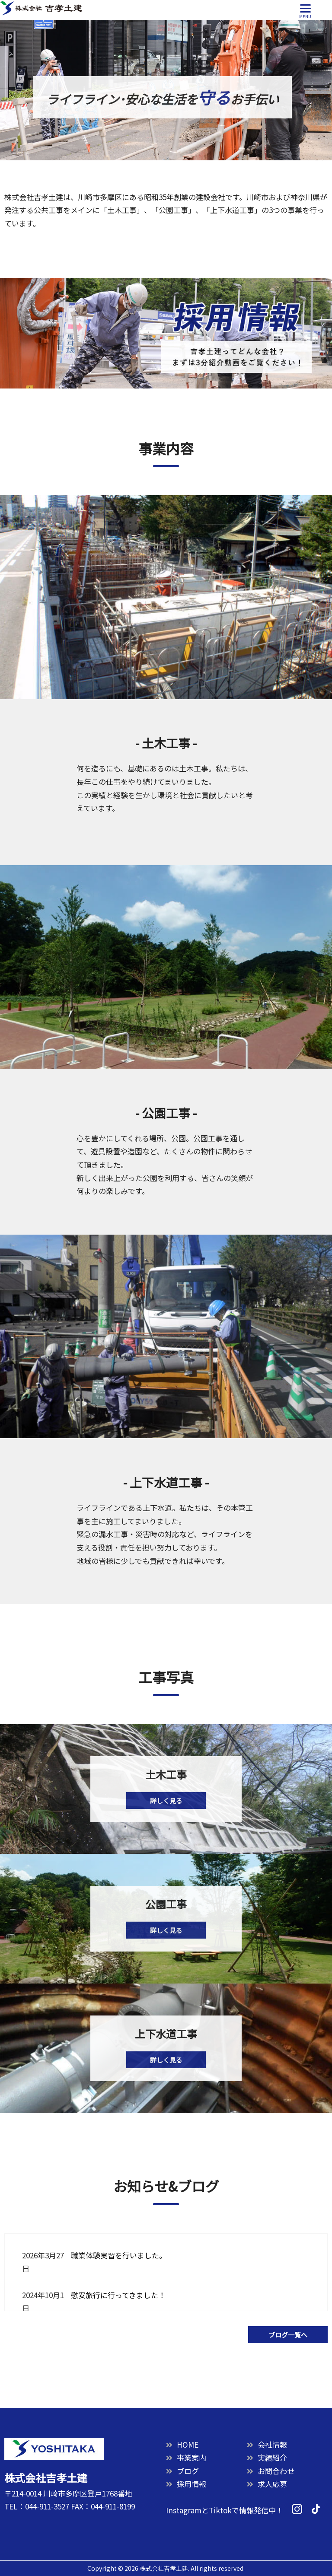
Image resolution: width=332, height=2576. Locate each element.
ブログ (182, 2470)
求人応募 (267, 2483)
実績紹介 (267, 2457)
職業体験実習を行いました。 (118, 2255)
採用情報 (186, 2483)
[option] (166, 90)
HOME (182, 2444)
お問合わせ (270, 2470)
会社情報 (267, 2444)
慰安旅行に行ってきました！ (118, 2294)
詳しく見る (166, 1800)
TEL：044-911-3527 (36, 2506)
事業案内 (186, 2457)
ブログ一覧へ (287, 2334)
